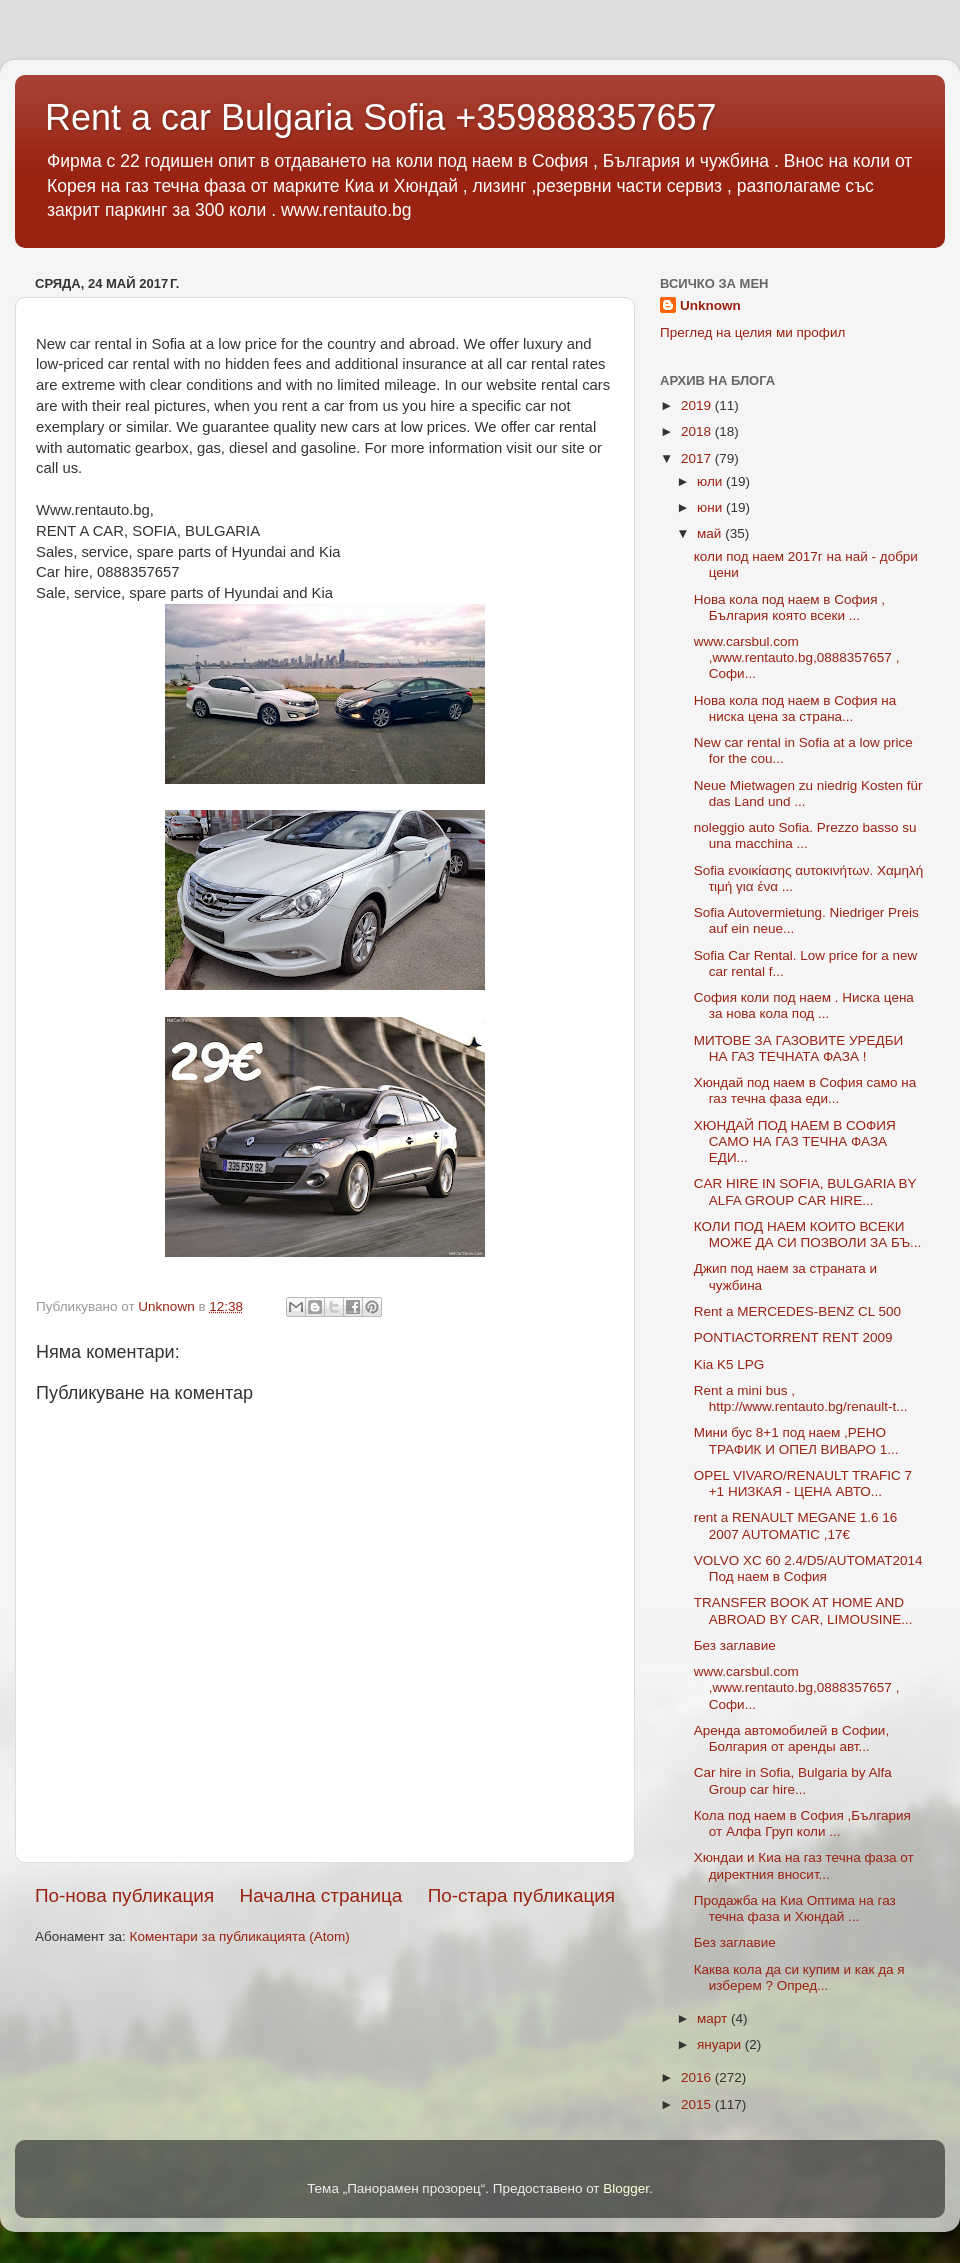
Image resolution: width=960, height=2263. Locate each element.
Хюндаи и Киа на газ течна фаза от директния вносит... (804, 1865)
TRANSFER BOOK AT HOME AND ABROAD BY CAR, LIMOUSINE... (803, 1610)
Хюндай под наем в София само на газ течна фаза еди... (805, 1090)
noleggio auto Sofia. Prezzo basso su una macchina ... (805, 835)
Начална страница (321, 1895)
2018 (698, 431)
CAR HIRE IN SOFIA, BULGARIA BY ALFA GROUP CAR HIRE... (805, 1191)
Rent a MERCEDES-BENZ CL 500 (797, 1311)
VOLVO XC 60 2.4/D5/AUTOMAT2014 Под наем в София (808, 1568)
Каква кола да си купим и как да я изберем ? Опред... (799, 1977)
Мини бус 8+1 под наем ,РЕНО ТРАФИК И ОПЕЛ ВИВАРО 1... (796, 1440)
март (714, 2018)
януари (721, 2044)
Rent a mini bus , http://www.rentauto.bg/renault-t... (801, 1398)
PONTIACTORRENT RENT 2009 (793, 1337)
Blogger (626, 2188)
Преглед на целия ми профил (752, 332)
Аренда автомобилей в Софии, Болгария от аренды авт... (791, 1738)
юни (711, 507)
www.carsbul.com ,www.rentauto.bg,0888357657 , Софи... (797, 657)
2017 (698, 458)
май (711, 533)
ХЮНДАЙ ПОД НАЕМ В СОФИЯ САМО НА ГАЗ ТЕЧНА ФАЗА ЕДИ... (795, 1141)
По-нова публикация (124, 1895)
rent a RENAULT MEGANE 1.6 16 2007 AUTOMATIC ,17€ (796, 1525)
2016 (698, 2077)
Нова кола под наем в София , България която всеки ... (789, 607)
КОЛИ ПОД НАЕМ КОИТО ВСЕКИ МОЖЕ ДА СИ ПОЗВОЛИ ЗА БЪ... (808, 1234)
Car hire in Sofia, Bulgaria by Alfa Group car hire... (793, 1780)
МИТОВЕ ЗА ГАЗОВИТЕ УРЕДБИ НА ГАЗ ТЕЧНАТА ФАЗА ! (799, 1048)
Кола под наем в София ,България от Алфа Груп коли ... (802, 1823)
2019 (698, 405)
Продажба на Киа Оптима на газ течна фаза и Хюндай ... (795, 1908)
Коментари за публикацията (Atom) (240, 1936)
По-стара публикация (521, 1895)
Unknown (710, 305)
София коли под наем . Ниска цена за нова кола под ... (804, 1005)
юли (711, 481)
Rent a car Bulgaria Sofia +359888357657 (381, 117)
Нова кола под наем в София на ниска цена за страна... (795, 708)
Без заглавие (735, 1645)
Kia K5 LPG (729, 1364)
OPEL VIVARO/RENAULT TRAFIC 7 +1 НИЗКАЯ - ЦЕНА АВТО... (803, 1483)
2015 (698, 2104)
